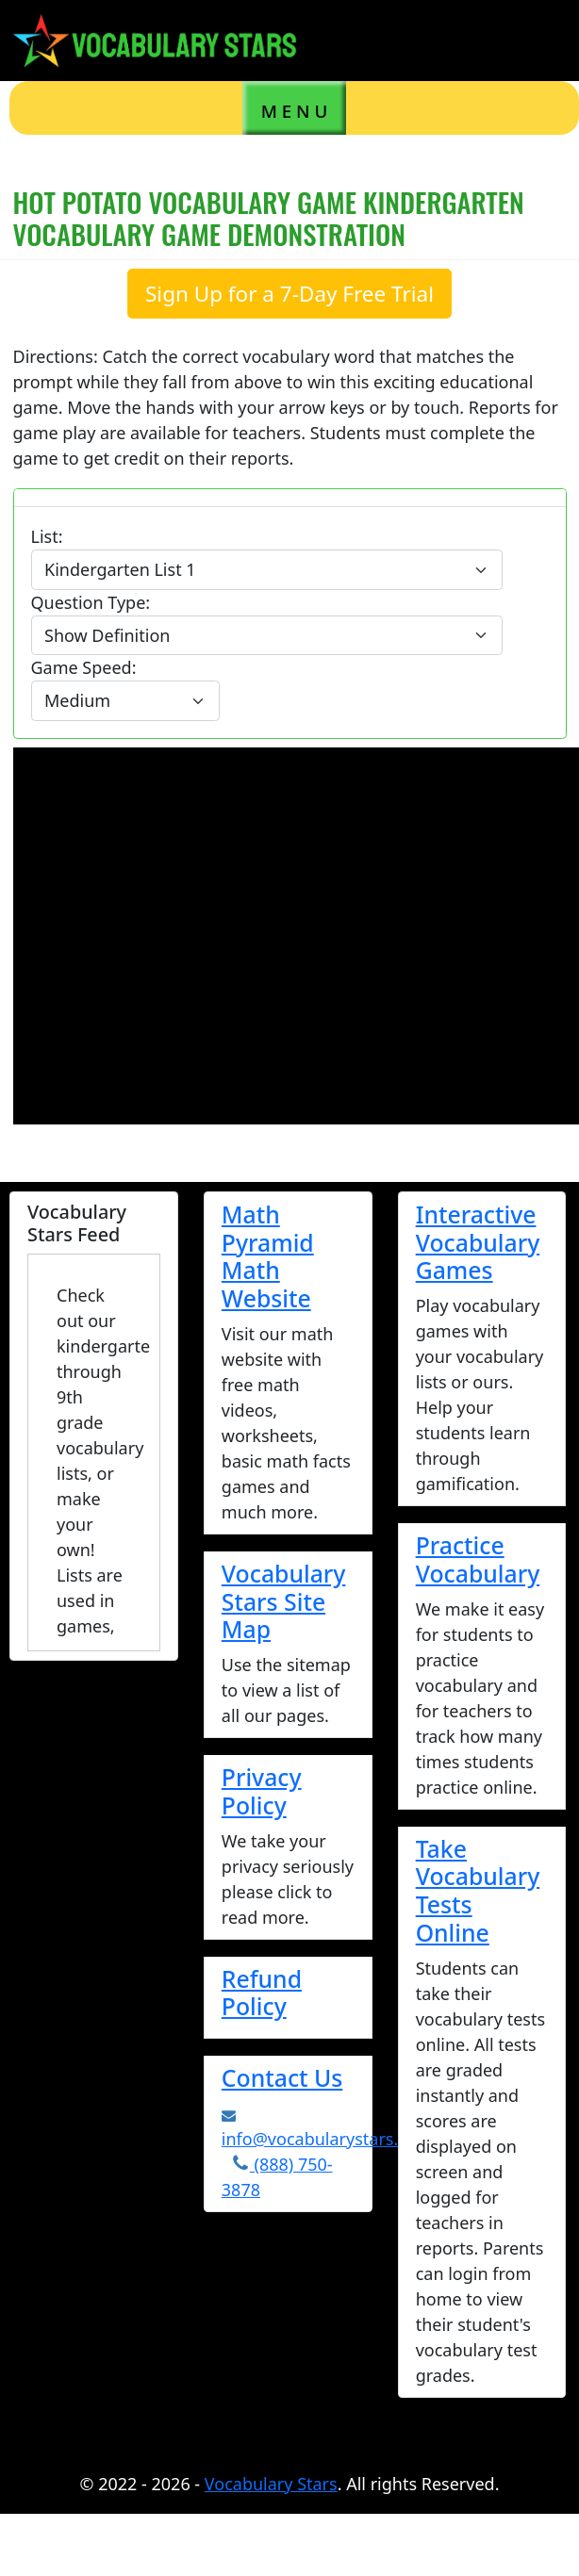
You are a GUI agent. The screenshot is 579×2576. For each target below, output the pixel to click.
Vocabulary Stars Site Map (284, 1601)
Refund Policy (262, 1992)
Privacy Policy (262, 1791)
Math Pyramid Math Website (268, 1256)
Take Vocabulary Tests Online (478, 1890)
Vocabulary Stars (271, 2483)
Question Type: (91, 602)
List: (47, 536)
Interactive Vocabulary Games (478, 1242)
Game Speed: (84, 667)
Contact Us (282, 2077)
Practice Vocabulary (478, 1559)
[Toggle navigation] (537, 40)
